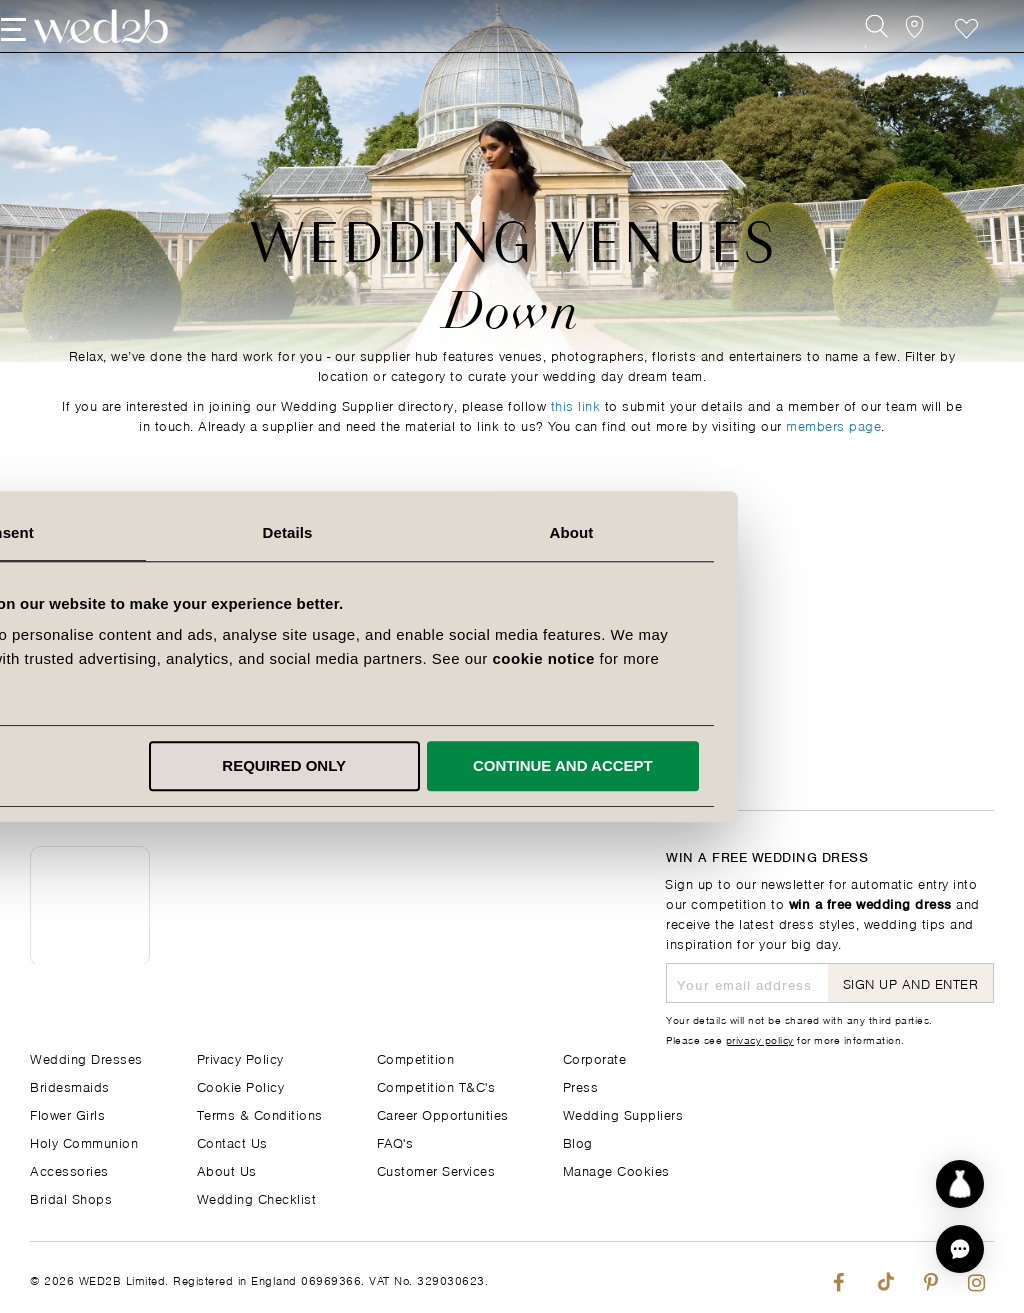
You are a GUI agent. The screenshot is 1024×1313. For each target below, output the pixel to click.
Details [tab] (512, 532)
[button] (960, 1249)
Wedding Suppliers (623, 1113)
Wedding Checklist (257, 1197)
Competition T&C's (436, 1085)
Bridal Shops (71, 1197)
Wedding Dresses (86, 1057)
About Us (227, 1169)
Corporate (595, 1057)
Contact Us (232, 1141)
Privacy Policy (240, 1057)
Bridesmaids (70, 1085)
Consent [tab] (228, 532)
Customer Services (436, 1169)
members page (833, 424)
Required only (509, 765)
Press (581, 1085)
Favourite (937, 57)
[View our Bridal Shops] (892, 57)
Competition (416, 1057)
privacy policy (760, 1039)
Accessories (69, 1169)
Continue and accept (788, 765)
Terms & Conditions (260, 1113)
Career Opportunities (443, 1113)
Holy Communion (84, 1141)
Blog (578, 1141)
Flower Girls (67, 1113)
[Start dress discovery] (960, 1184)
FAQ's (395, 1141)
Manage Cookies (616, 1169)
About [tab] (796, 532)
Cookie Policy (241, 1085)
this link (576, 404)
